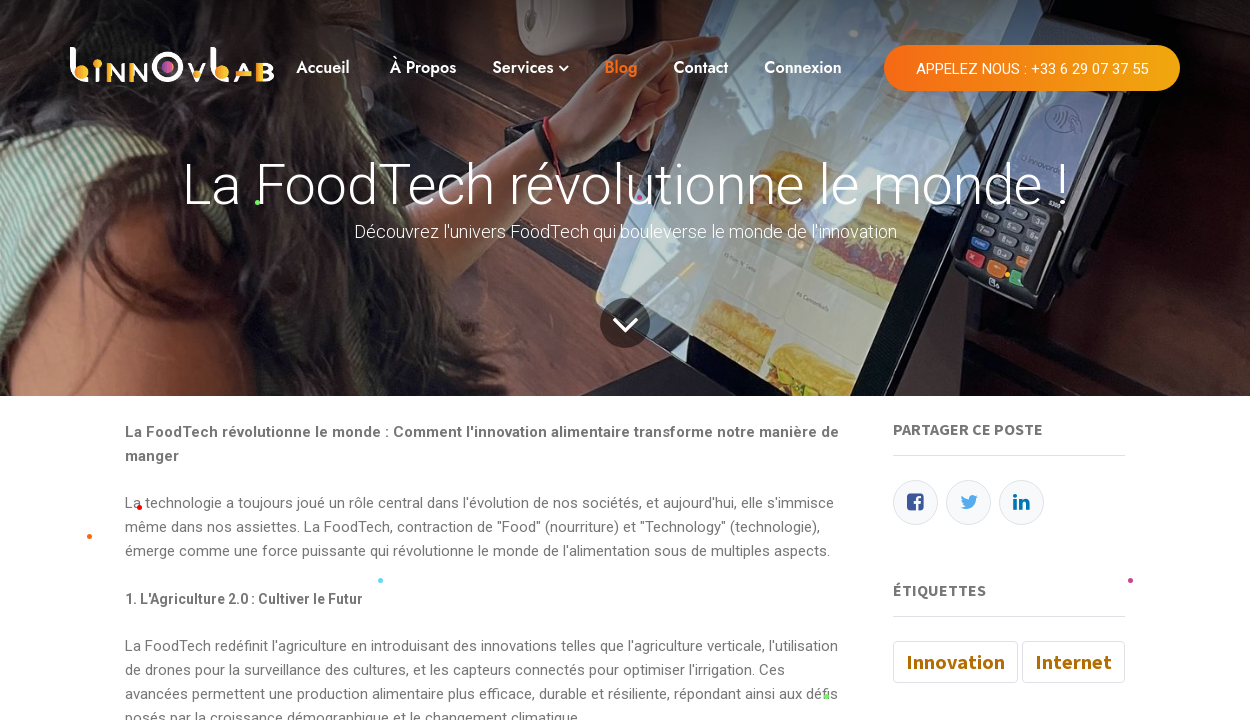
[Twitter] (968, 502)
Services (522, 67)
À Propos (423, 67)
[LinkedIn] (1021, 502)
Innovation (955, 661)
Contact (700, 67)
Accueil (322, 67)
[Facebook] (915, 502)
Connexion (802, 67)
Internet (1073, 661)
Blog (620, 67)
